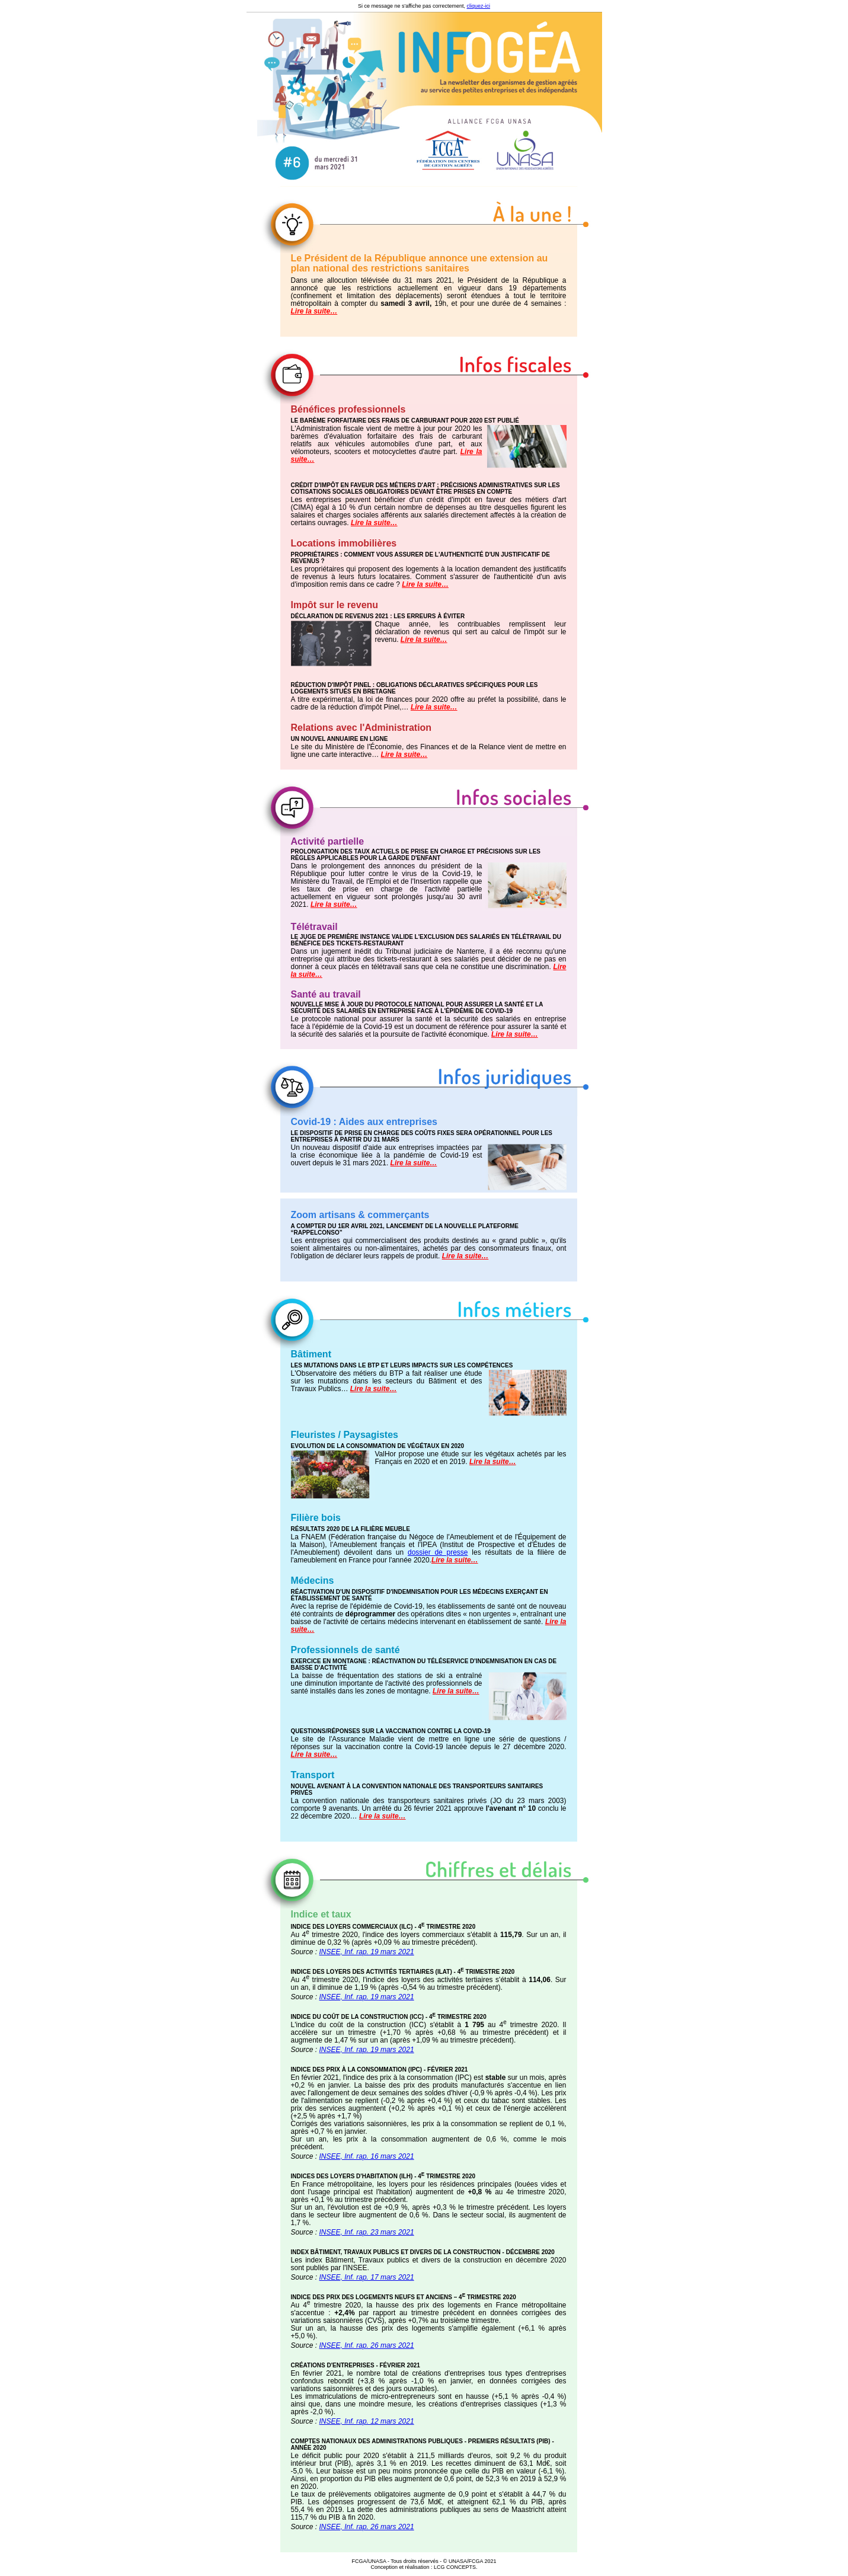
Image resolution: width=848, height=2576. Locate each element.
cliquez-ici (479, 6)
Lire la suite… (314, 311)
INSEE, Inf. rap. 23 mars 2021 (366, 2232)
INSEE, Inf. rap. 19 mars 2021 (366, 1952)
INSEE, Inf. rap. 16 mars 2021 (366, 2156)
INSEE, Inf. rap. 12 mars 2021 (366, 2421)
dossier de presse (438, 1552)
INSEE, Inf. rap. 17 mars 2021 (366, 2277)
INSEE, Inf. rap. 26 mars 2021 (366, 2345)
